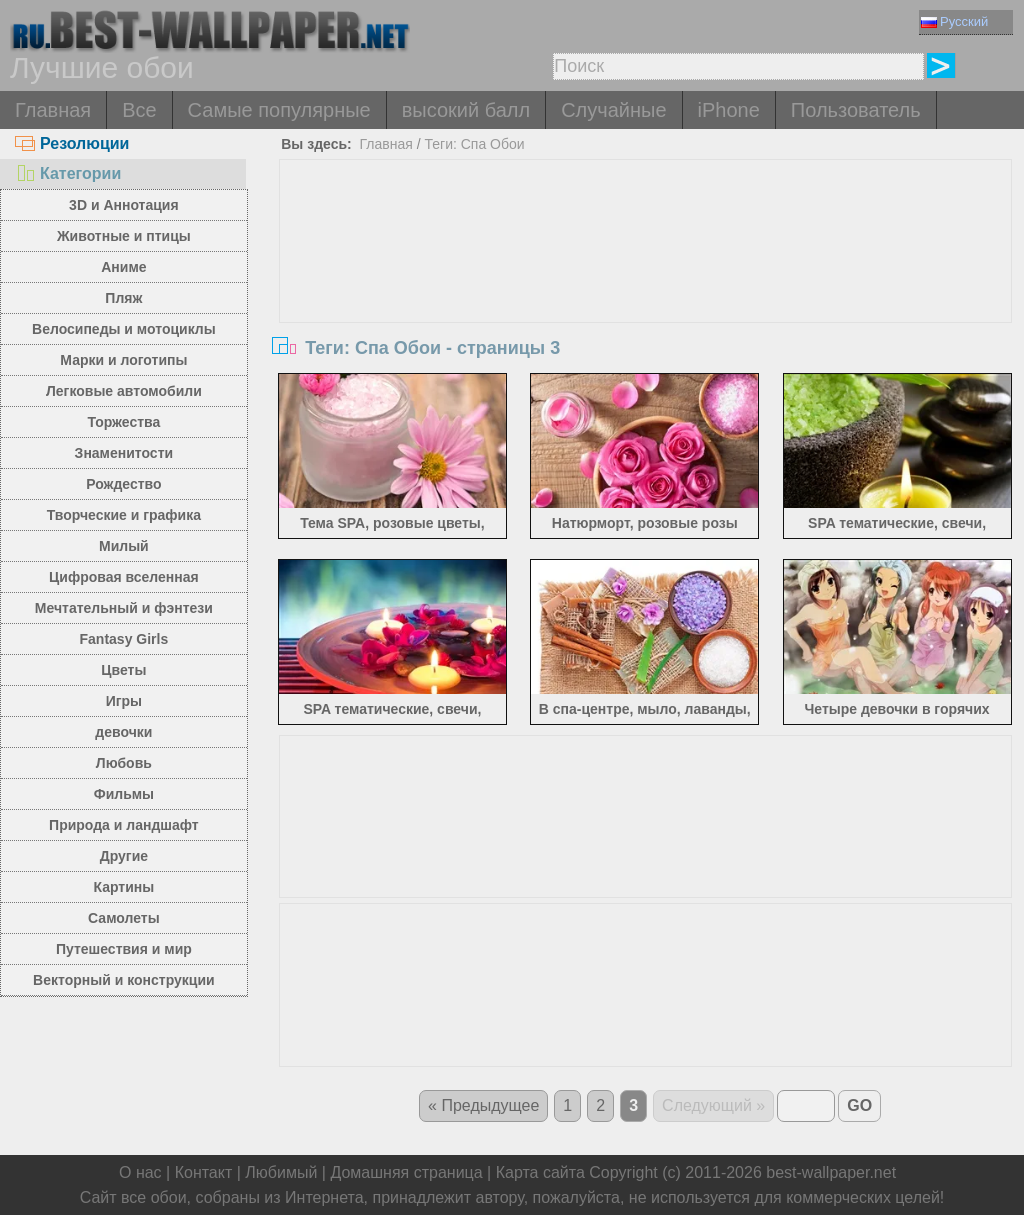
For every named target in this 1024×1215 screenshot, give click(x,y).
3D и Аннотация (124, 205)
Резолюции (72, 143)
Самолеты (124, 918)
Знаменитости (124, 453)
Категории (68, 173)
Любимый (281, 1172)
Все (139, 110)
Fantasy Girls (124, 639)
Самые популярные (279, 110)
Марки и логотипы (123, 360)
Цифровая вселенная (124, 577)
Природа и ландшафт (124, 825)
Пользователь (856, 110)
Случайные (613, 110)
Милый (124, 546)
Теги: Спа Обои (474, 144)
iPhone (729, 110)
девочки (123, 732)
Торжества (123, 422)
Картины (124, 887)
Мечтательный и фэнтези (124, 608)
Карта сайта (540, 1172)
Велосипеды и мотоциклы (124, 329)
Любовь (124, 763)
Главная (53, 110)
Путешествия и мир (124, 949)
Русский (954, 21)
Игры (124, 701)
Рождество (123, 484)
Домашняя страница (406, 1172)
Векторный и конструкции (124, 980)
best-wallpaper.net (831, 1172)
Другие (124, 856)
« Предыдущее (483, 1105)
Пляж (123, 298)
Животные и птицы (124, 236)
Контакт (204, 1172)
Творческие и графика (124, 515)
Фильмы (124, 794)
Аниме (123, 267)
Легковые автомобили (124, 391)
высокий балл (466, 110)
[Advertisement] (645, 310)
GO (859, 1105)
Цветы (123, 670)
